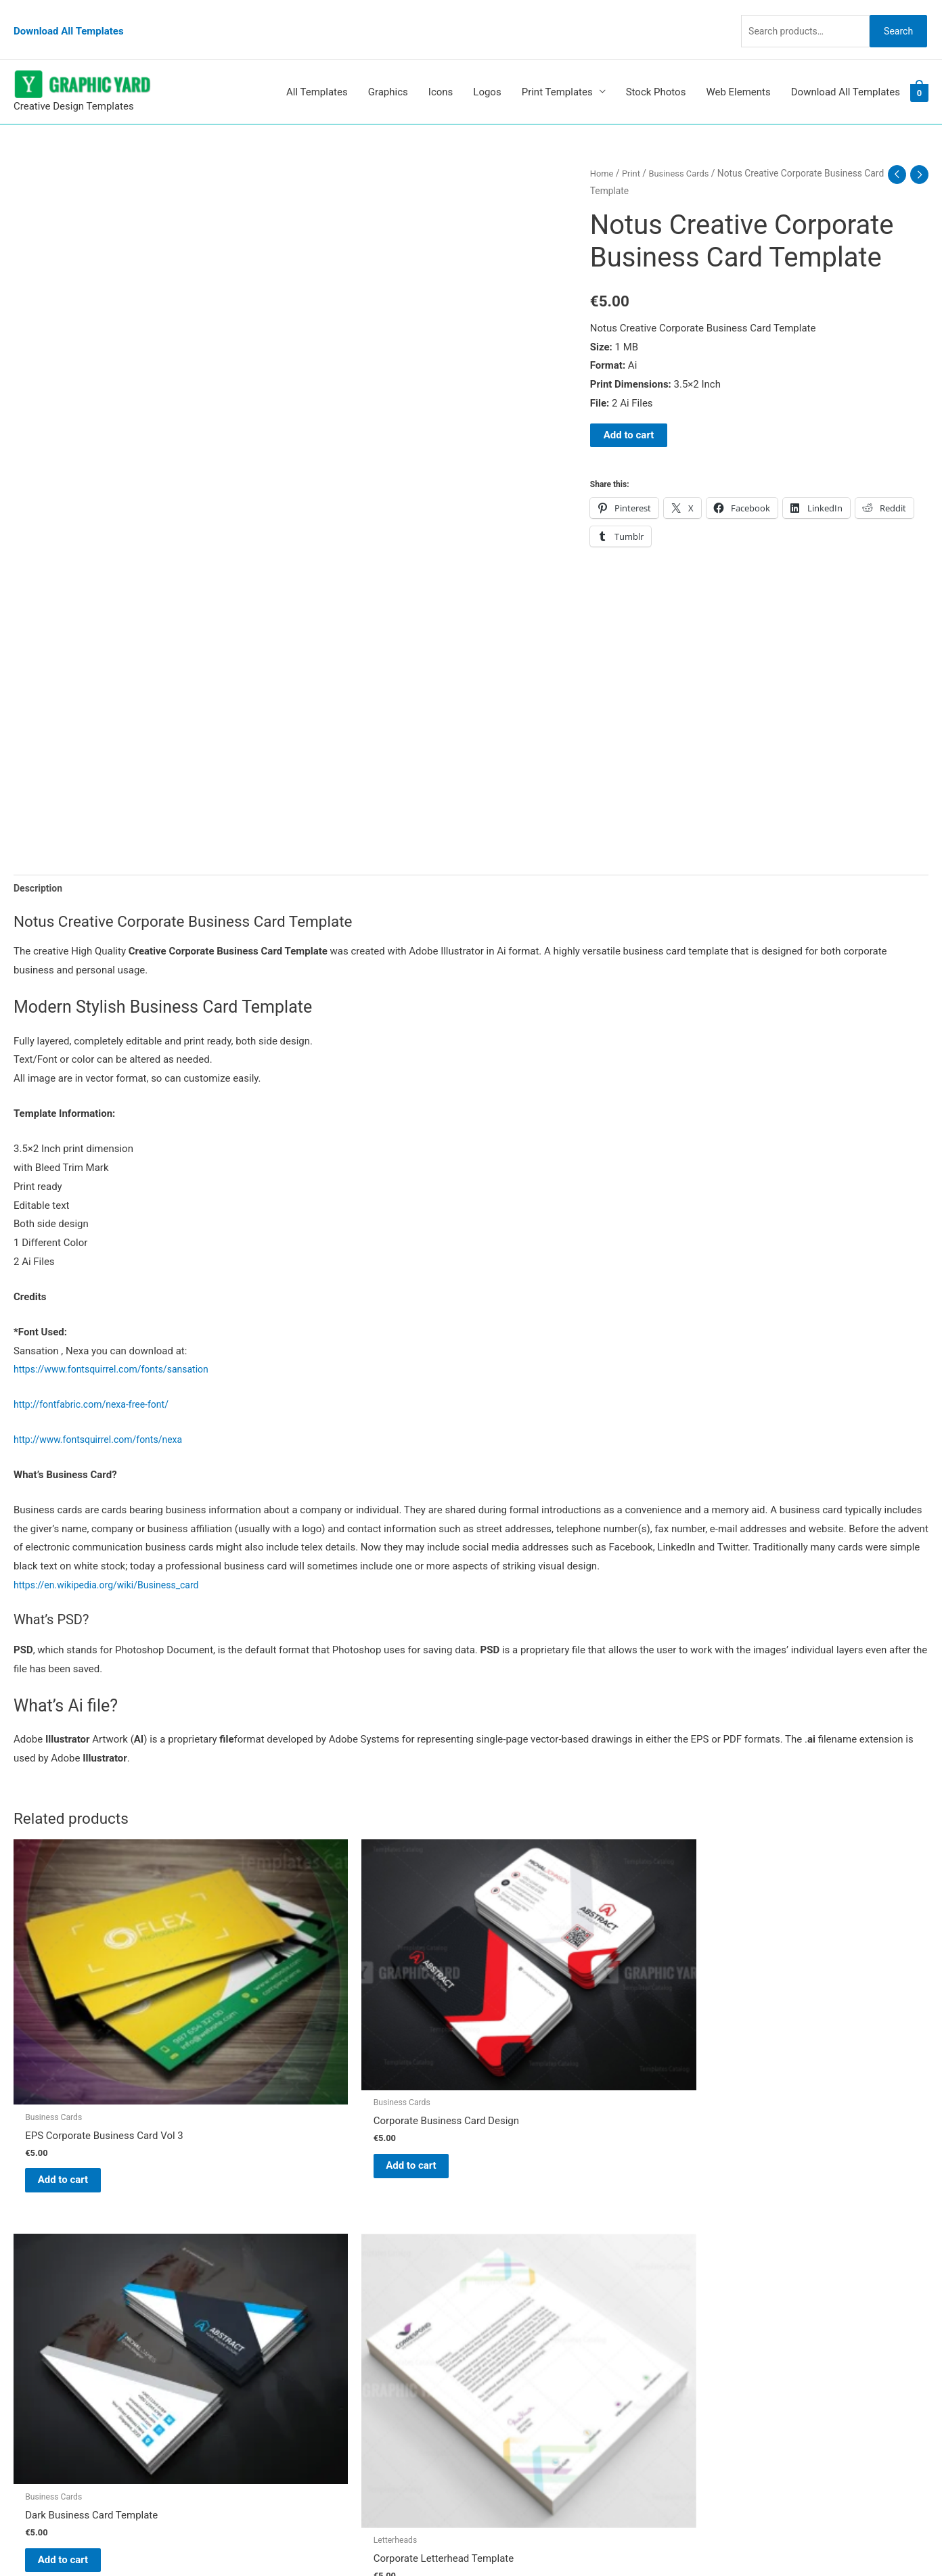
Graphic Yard (513, 2240)
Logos (487, 67)
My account (511, 2316)
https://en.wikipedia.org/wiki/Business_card (113, 1562)
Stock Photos (656, 67)
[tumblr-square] (43, 2270)
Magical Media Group (716, 2539)
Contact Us (510, 2335)
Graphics (388, 67)
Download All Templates (69, 17)
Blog (495, 2259)
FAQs (496, 2297)
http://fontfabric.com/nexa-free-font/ (96, 1381)
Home (602, 148)
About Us (505, 2278)
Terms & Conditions (529, 2372)
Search (893, 16)
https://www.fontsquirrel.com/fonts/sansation (118, 1346)
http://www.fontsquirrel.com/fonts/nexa (104, 1416)
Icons (440, 67)
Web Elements (738, 67)
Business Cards (684, 148)
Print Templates (557, 67)
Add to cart (629, 410)
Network (586, 2539)
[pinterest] (47, 2243)
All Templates (317, 67)
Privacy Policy (516, 2353)
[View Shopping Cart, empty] (919, 67)
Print (633, 148)
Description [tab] (40, 864)
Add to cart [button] (78, 2069)
